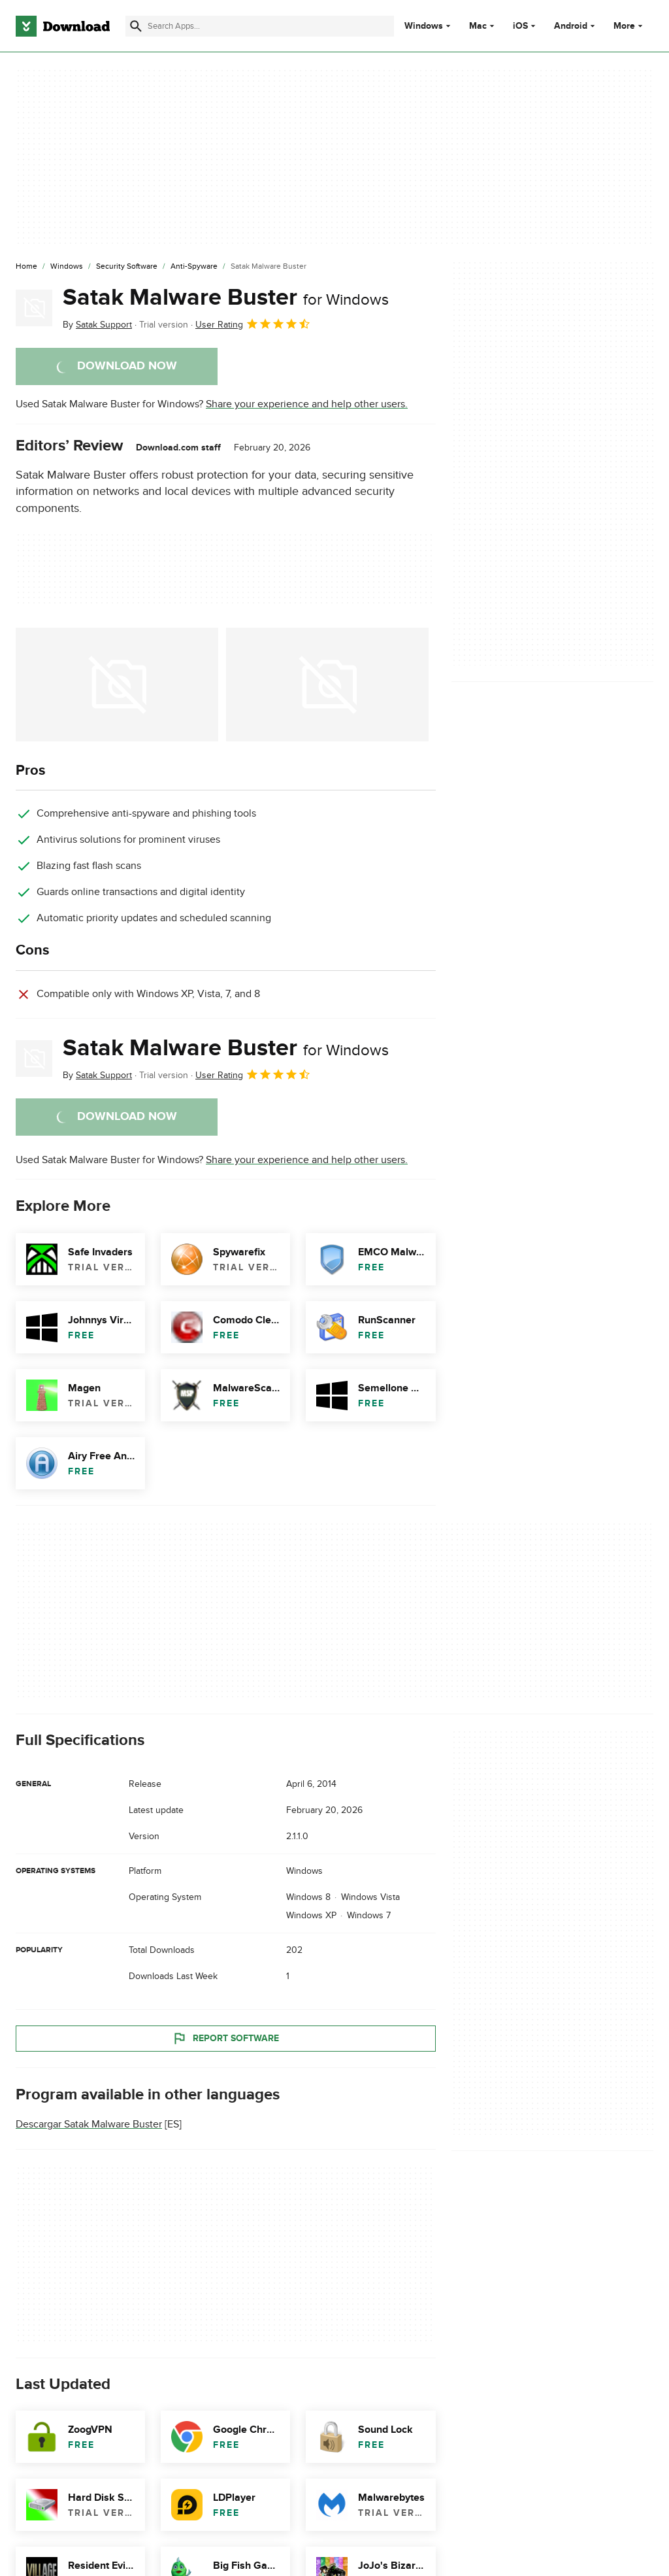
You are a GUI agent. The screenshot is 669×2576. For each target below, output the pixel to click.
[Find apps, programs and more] (259, 26)
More (629, 25)
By (97, 324)
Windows (423, 26)
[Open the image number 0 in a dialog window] (117, 684)
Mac (478, 26)
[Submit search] (135, 26)
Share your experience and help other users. (307, 404)
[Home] (26, 266)
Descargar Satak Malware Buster (89, 2124)
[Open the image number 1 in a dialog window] (327, 684)
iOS (520, 26)
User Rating (253, 323)
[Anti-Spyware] (194, 266)
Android (570, 26)
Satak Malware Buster (226, 297)
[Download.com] (63, 26)
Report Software (225, 2038)
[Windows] (66, 266)
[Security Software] (126, 266)
